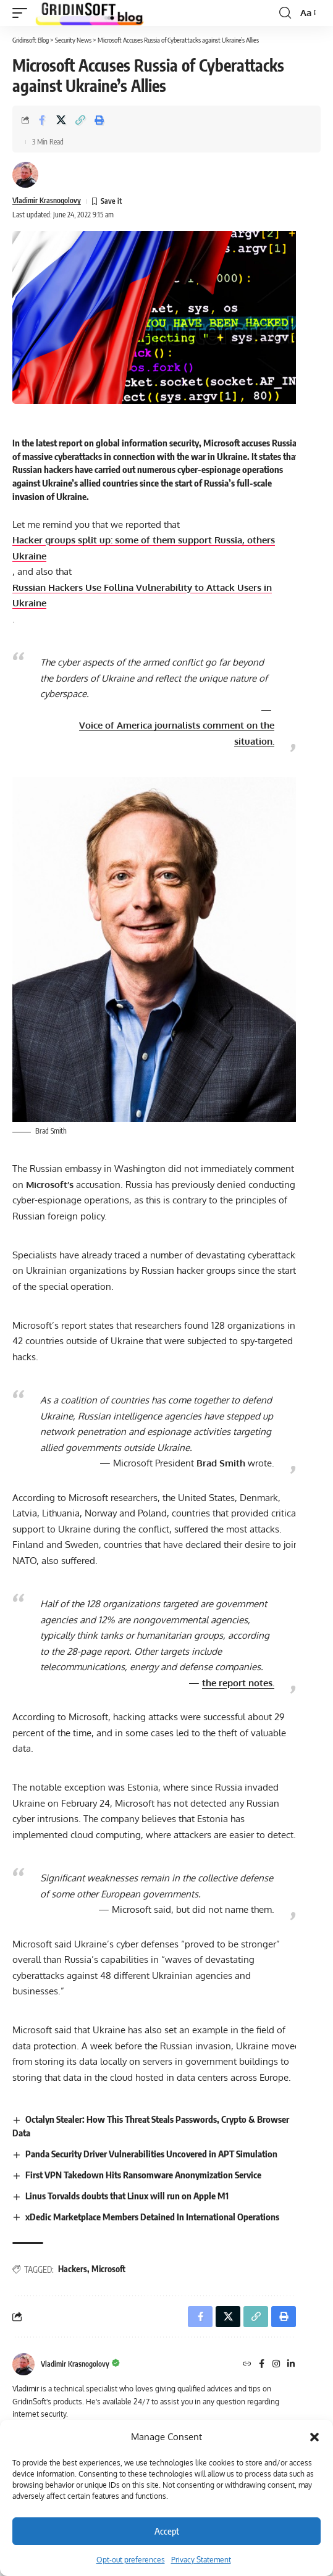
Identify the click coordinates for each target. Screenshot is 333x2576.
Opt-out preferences (130, 2559)
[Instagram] (276, 2364)
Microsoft (108, 2269)
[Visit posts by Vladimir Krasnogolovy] (25, 175)
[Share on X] (61, 120)
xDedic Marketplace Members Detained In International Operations (152, 2216)
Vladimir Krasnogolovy (46, 200)
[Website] (247, 2364)
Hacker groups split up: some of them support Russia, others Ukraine (143, 548)
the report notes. (238, 1683)
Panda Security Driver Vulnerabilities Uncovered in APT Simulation (151, 2153)
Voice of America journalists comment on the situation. (176, 733)
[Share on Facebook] (42, 120)
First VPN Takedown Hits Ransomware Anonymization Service (143, 2174)
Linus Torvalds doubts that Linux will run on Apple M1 (127, 2195)
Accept (166, 2530)
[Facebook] (262, 2364)
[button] (314, 2437)
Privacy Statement (201, 2559)
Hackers (72, 2269)
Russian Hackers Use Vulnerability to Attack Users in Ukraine (142, 595)
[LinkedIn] (291, 2364)
